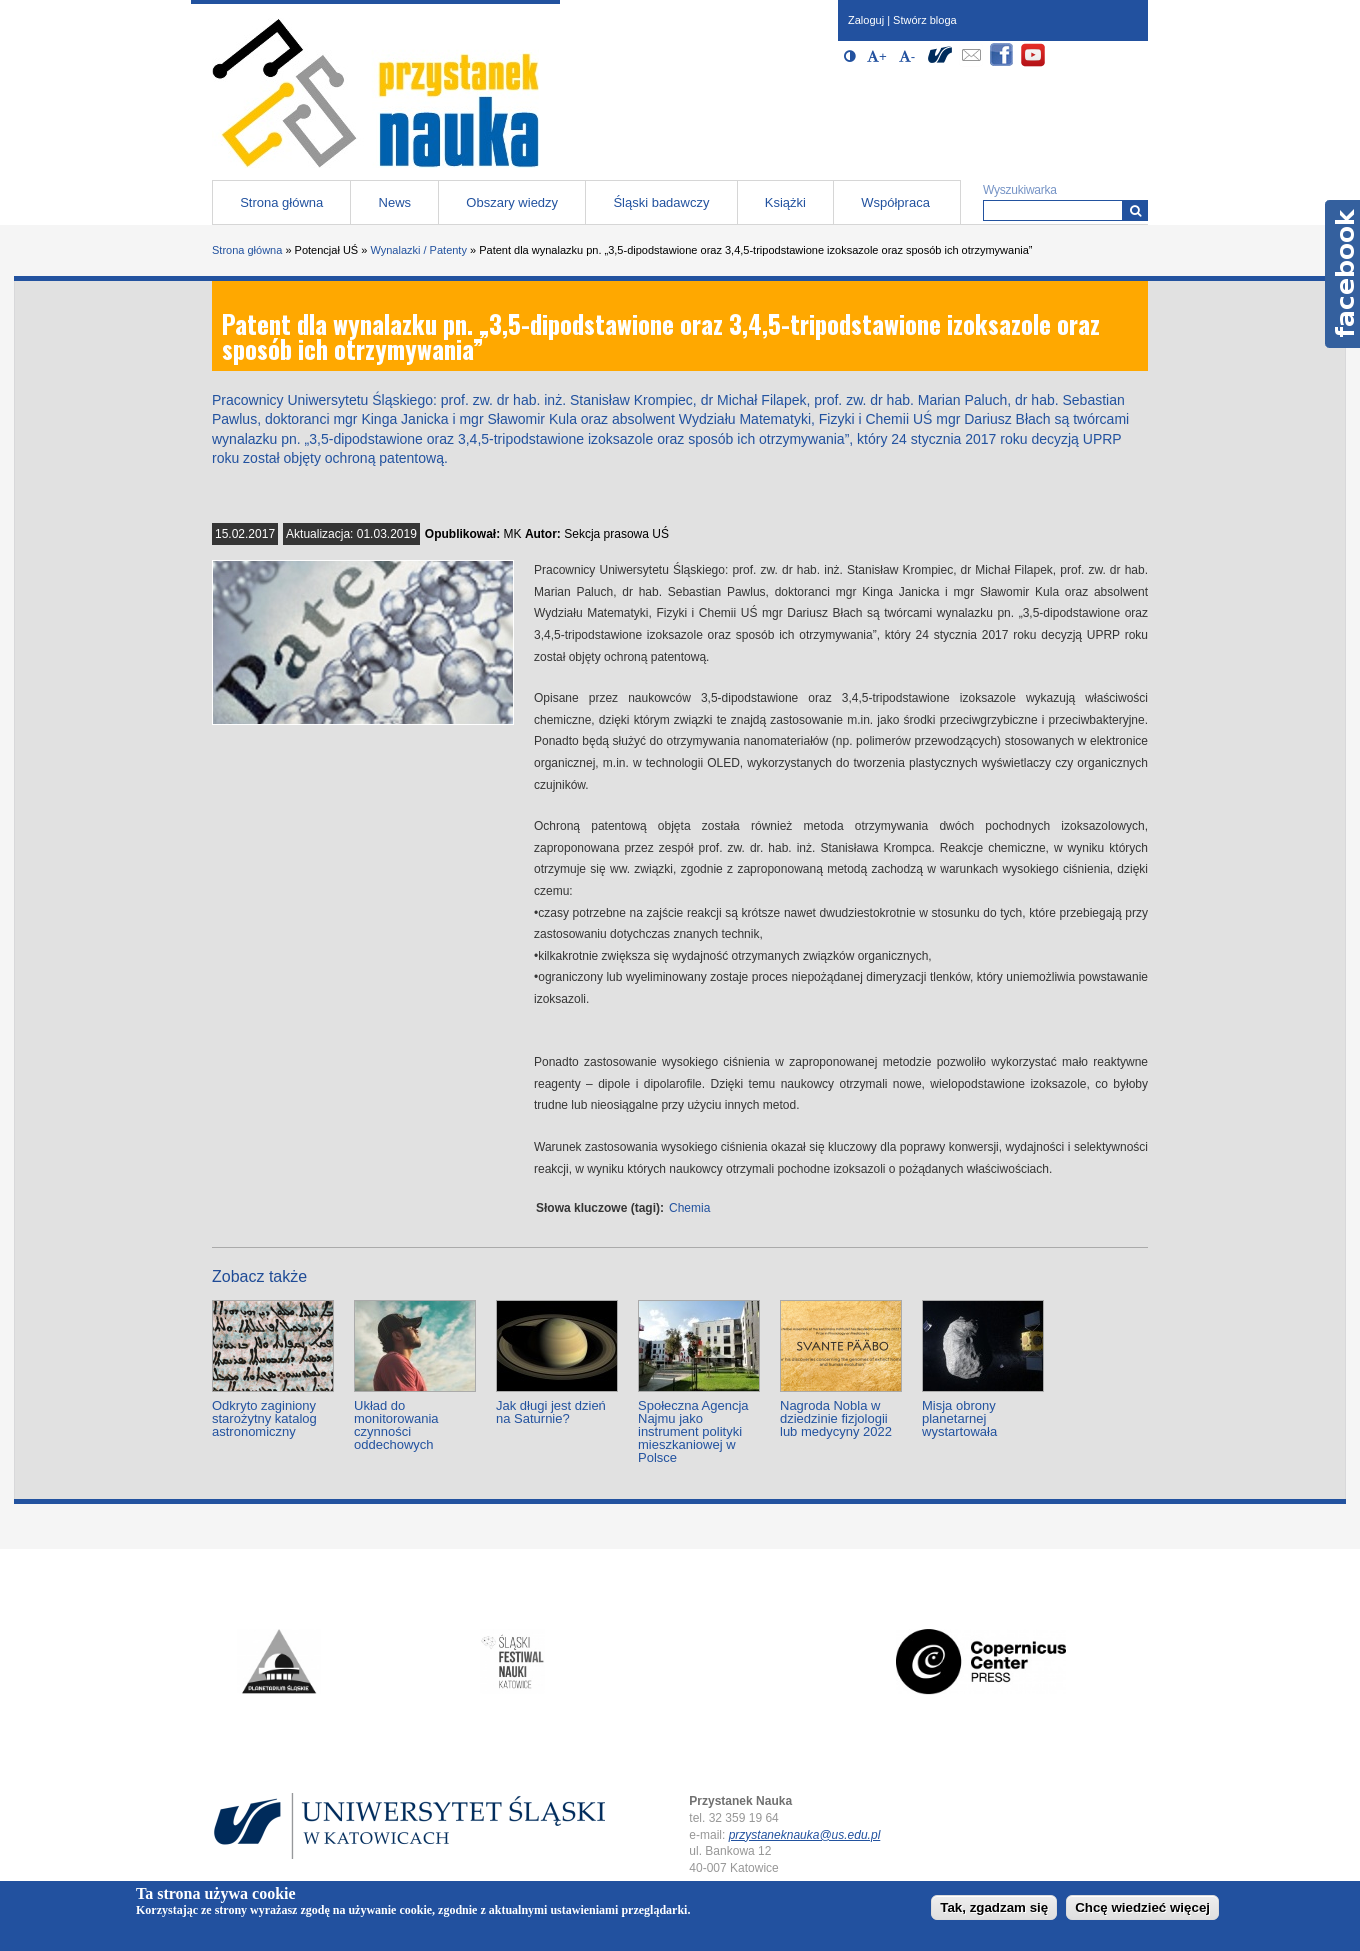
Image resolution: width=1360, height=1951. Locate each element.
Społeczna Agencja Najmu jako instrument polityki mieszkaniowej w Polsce (693, 1431)
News (395, 202)
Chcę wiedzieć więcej (1142, 1907)
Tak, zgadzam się (994, 1907)
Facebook (1342, 274)
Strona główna (281, 202)
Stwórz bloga (925, 20)
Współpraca (895, 202)
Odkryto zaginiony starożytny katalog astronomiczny (264, 1418)
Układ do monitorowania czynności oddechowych (396, 1425)
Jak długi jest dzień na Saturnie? (551, 1412)
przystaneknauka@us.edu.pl (805, 1835)
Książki (785, 202)
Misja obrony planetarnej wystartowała (959, 1418)
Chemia (689, 1208)
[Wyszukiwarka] (1135, 210)
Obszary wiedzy (512, 202)
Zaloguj (866, 20)
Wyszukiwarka (1020, 190)
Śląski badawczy (661, 202)
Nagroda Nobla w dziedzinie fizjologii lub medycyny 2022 (836, 1418)
